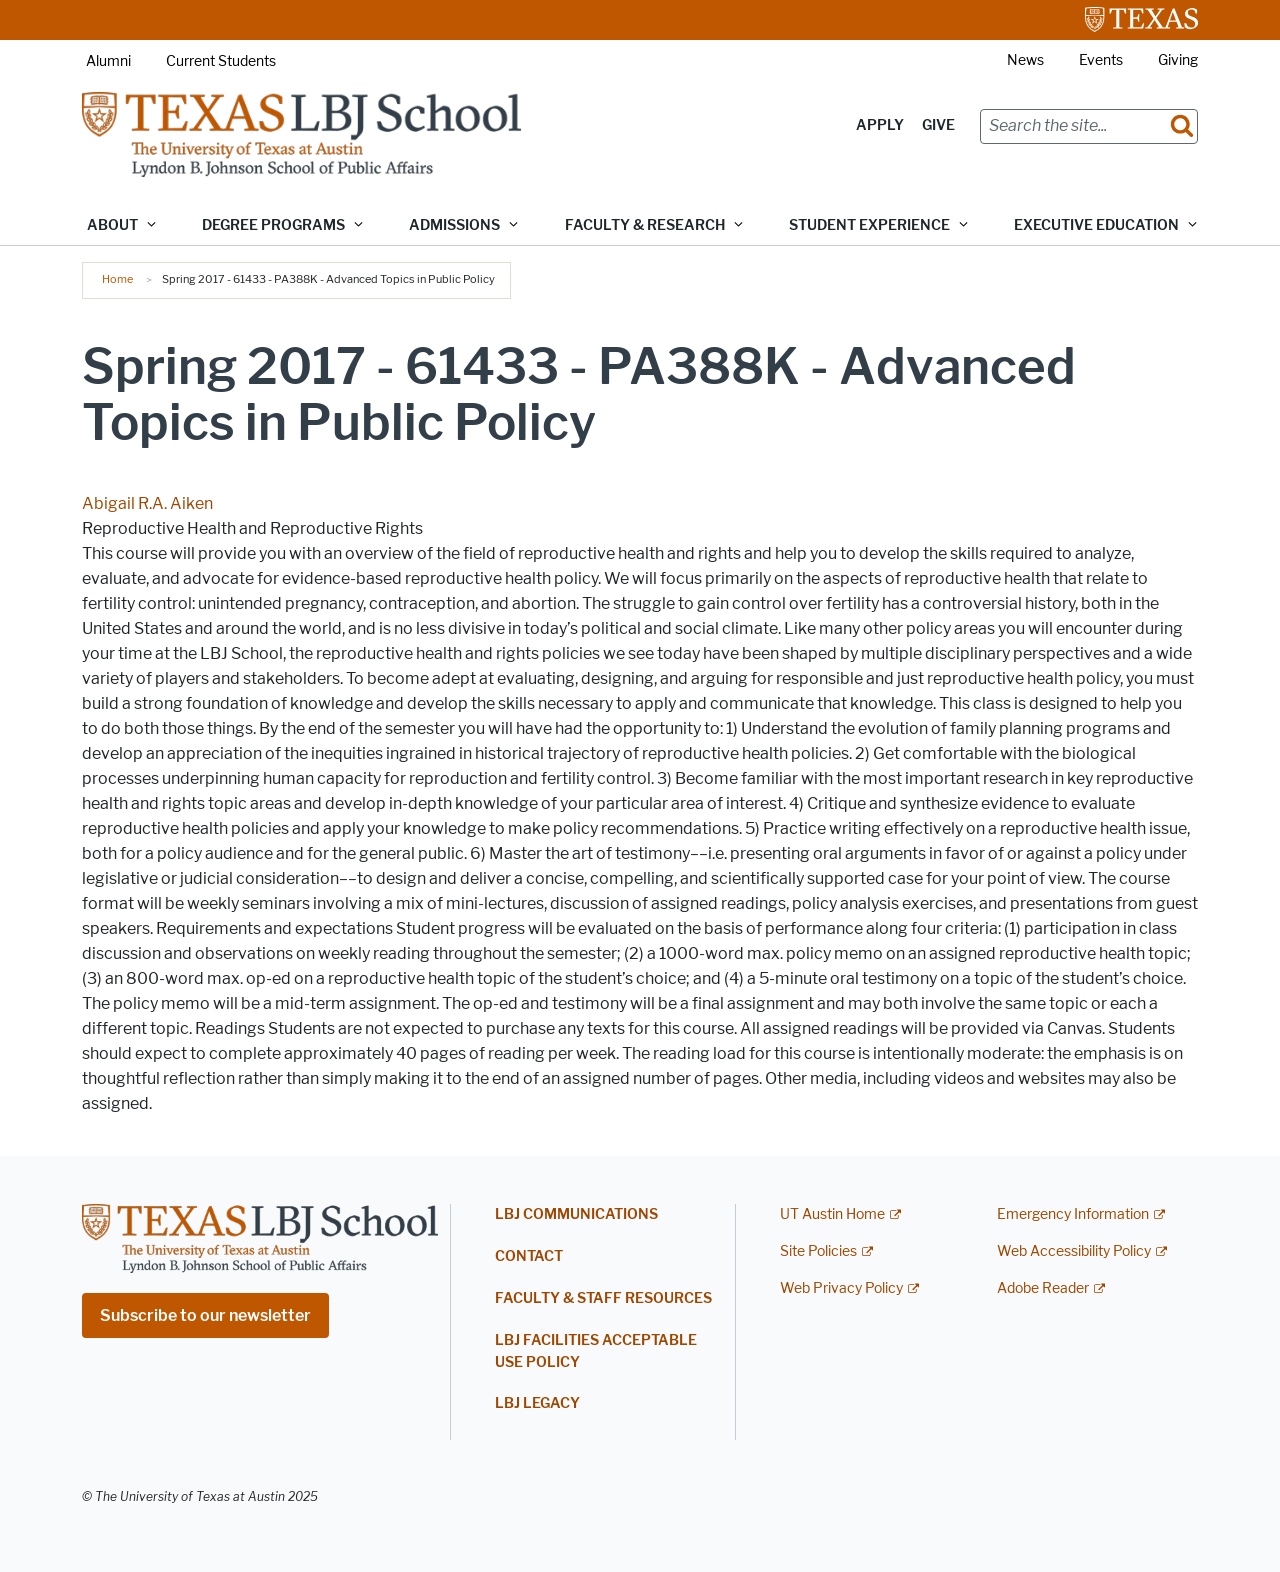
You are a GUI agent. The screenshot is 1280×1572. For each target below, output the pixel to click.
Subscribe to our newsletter (205, 1315)
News (1025, 60)
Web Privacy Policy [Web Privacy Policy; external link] (841, 1288)
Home (117, 279)
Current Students (221, 61)
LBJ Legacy (537, 1403)
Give (938, 125)
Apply (880, 125)
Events (1101, 60)
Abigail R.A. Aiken (147, 503)
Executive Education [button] (1096, 225)
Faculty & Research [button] (645, 225)
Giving (1178, 60)
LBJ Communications (576, 1214)
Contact (529, 1256)
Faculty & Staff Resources (603, 1298)
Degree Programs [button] (273, 225)
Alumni (108, 61)
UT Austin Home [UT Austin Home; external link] (832, 1214)
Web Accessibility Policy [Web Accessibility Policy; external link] (1074, 1251)
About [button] (112, 225)
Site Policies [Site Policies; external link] (818, 1251)
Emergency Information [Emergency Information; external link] (1073, 1214)
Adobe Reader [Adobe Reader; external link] (1043, 1288)
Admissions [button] (454, 225)
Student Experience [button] (869, 225)
